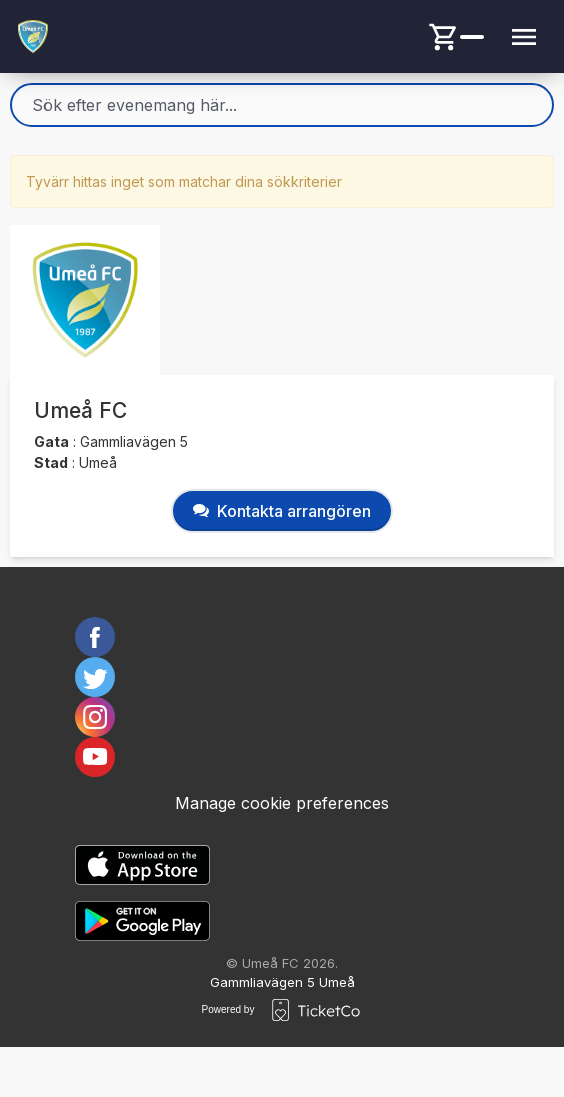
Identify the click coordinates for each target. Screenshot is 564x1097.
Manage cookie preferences (282, 803)
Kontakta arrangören (282, 511)
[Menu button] (524, 37)
